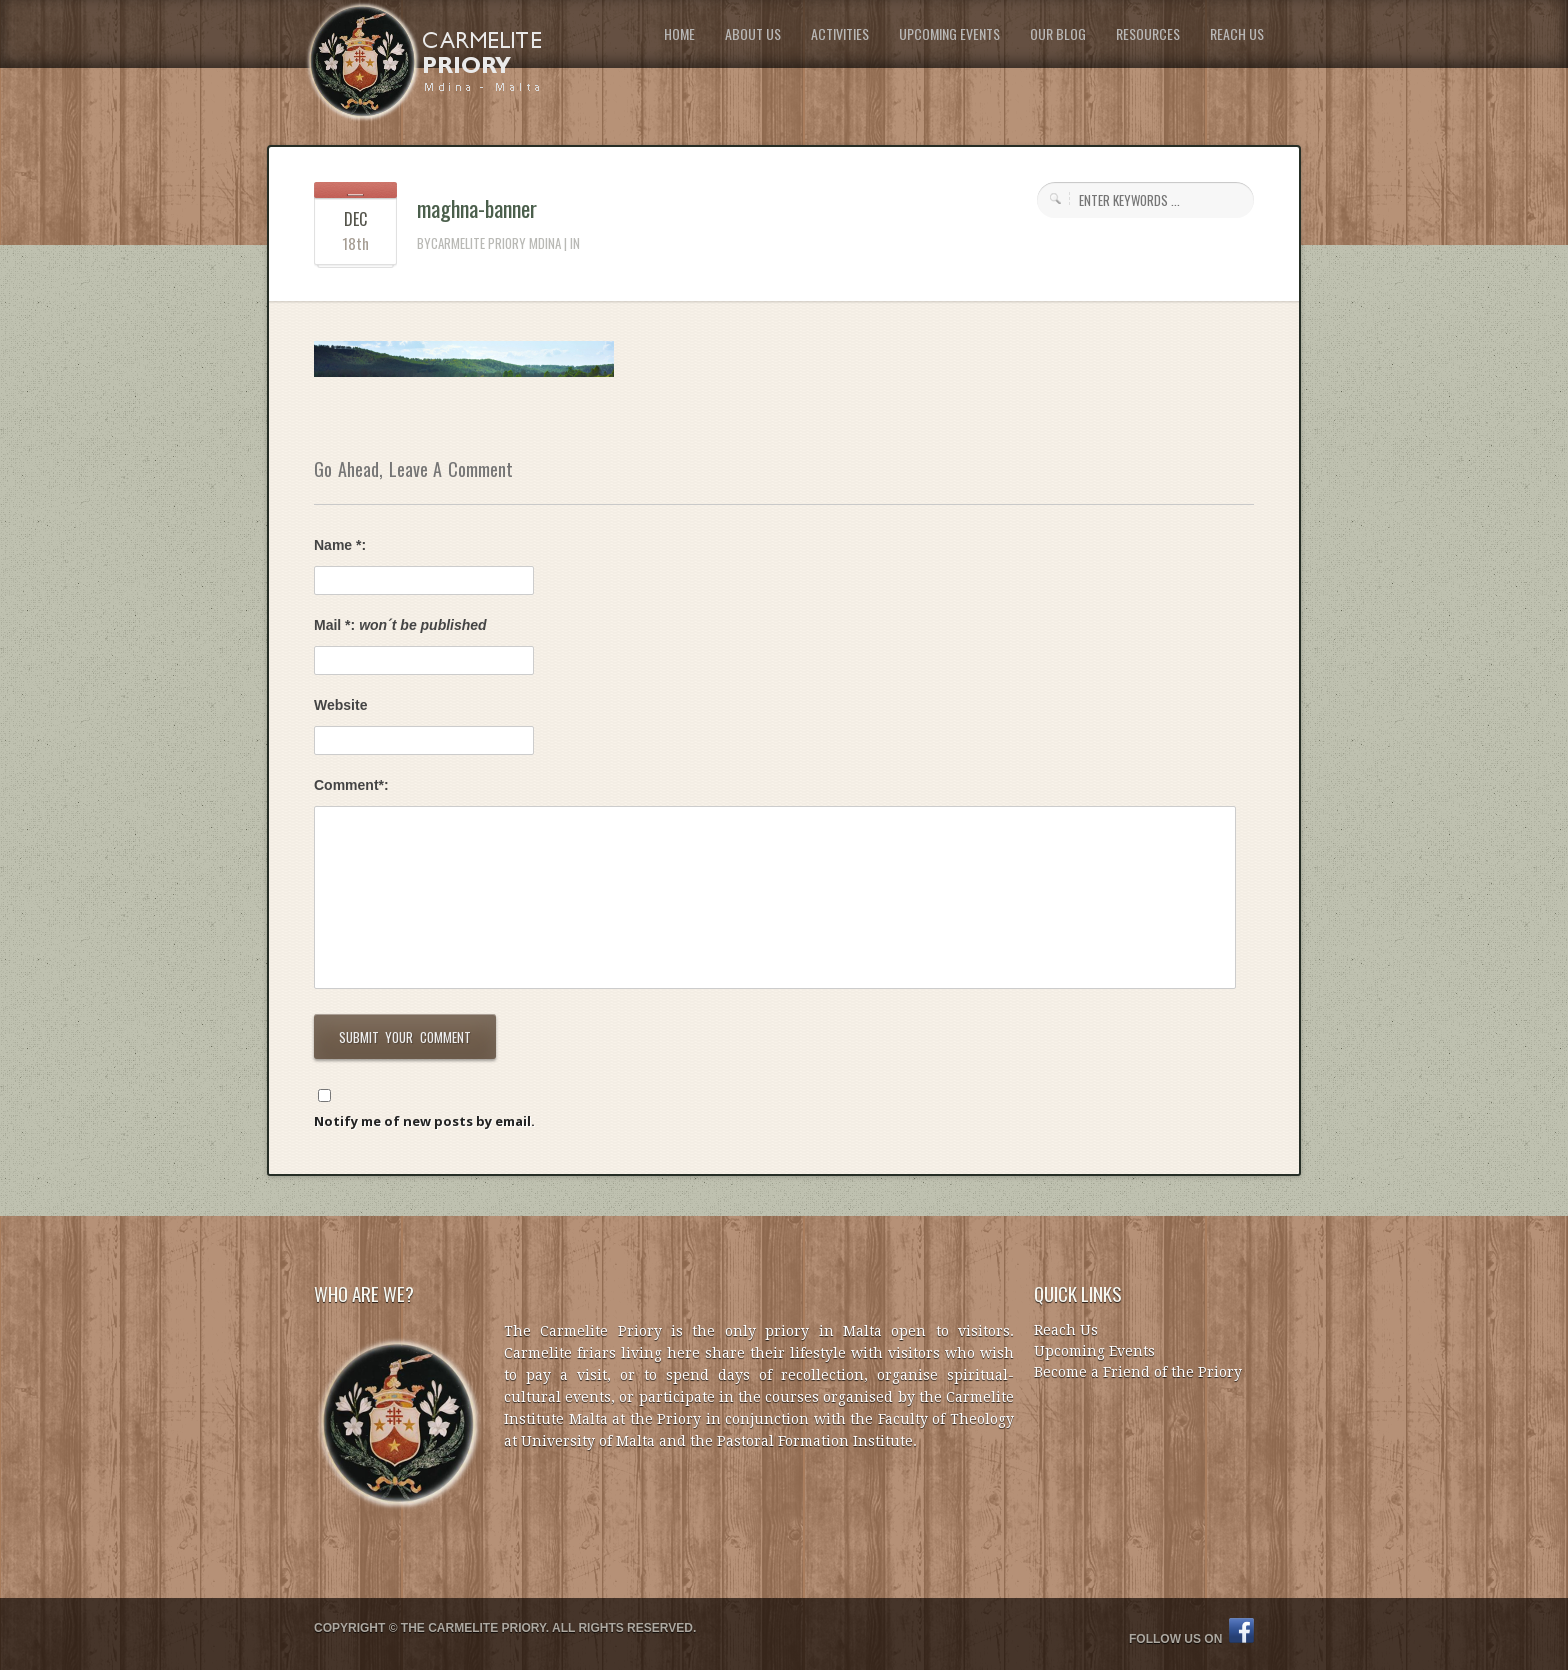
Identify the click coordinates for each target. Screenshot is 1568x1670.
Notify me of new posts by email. (424, 1121)
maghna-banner (477, 208)
